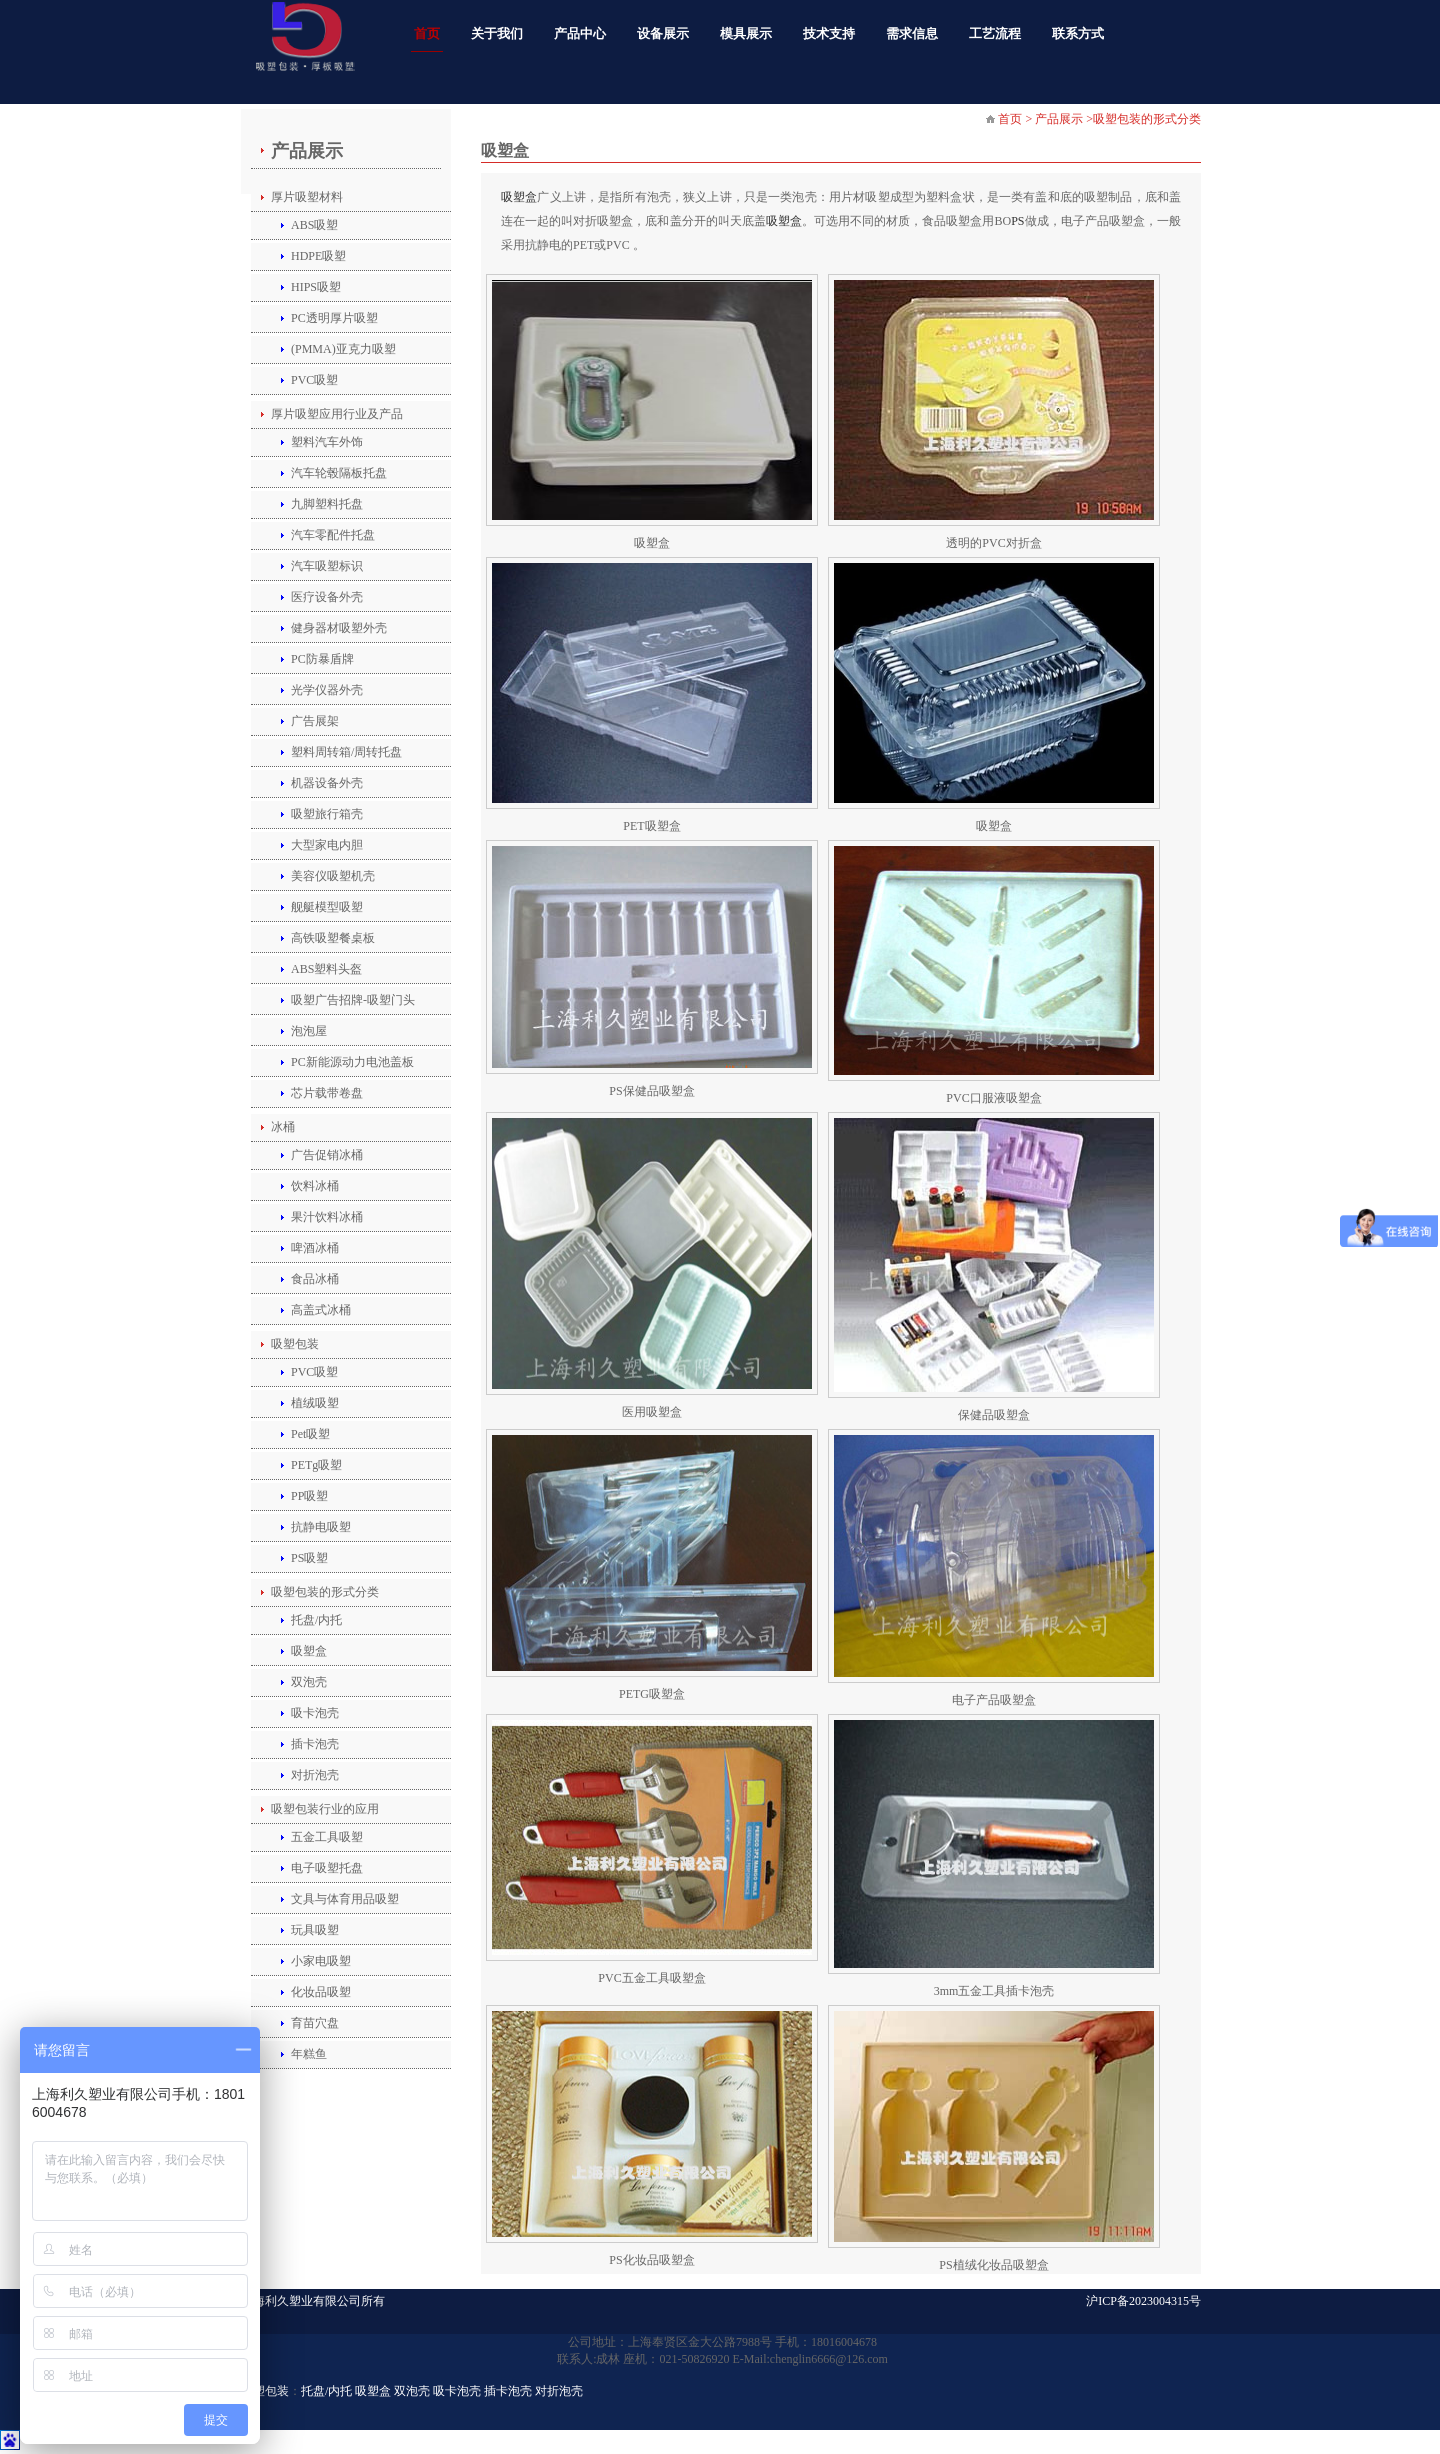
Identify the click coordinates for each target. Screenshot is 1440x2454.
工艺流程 (995, 33)
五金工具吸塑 (327, 1837)
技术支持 (829, 33)
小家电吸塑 (321, 1961)
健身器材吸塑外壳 (339, 628)
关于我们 (497, 33)
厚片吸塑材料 (307, 197)
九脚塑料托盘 (327, 504)
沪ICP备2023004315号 (1143, 2301)
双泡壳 (309, 1682)
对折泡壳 (315, 1775)
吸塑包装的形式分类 (325, 1592)
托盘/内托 (316, 1620)
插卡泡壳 (315, 1744)
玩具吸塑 (315, 1930)
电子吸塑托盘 (327, 1868)
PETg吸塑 (316, 1465)
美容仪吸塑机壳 (333, 876)
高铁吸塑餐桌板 (333, 938)
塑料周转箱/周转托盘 (346, 752)
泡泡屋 (309, 1031)
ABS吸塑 (314, 225)
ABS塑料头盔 (326, 969)
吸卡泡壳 (315, 1713)
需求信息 (912, 33)
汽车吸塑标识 (327, 566)
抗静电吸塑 (321, 1527)
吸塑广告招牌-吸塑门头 (353, 1000)
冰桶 (283, 1127)
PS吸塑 (309, 1558)
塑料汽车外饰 (327, 442)
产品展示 (307, 151)
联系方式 (1078, 33)
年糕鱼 (309, 2054)
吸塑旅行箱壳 (327, 814)
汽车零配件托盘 (333, 535)
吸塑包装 (295, 1344)
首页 (427, 33)
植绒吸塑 (315, 1403)
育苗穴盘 (315, 2023)
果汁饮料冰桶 (327, 1217)
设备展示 (663, 33)
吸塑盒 (309, 1651)
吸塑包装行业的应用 (325, 1809)
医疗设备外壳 (327, 597)
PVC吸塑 (314, 380)
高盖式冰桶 (321, 1310)
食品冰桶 (315, 1279)
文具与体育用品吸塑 (345, 1899)
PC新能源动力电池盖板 (352, 1062)
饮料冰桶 (315, 1186)
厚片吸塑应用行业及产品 (337, 414)
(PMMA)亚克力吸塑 (343, 349)
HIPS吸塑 (316, 287)
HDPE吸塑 (318, 256)
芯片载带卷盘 (327, 1093)
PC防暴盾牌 (322, 659)
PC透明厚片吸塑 (334, 318)
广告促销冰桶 (327, 1155)
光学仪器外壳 (327, 690)
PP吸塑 (309, 1496)
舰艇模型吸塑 (327, 907)
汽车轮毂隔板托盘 (339, 473)
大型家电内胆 (327, 845)
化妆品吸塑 (321, 1992)
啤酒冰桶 (315, 1248)
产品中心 (580, 33)
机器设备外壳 (327, 783)
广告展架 (315, 721)
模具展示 (746, 33)
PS (1017, 221)
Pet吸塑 (310, 1434)
